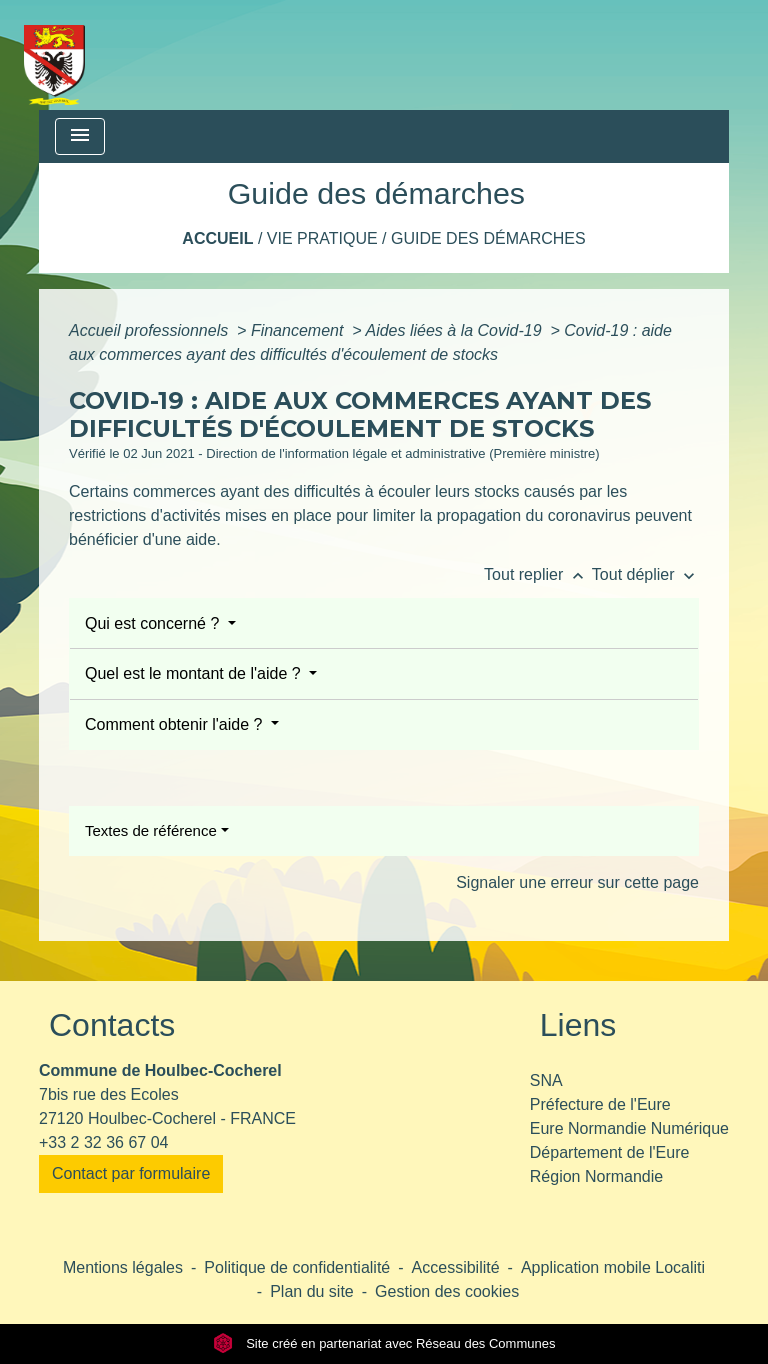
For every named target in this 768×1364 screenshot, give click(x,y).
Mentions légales (123, 1267)
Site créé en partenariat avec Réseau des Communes (384, 1343)
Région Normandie (596, 1176)
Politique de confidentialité (297, 1267)
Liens (578, 1025)
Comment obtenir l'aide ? (176, 724)
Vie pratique (322, 238)
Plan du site (312, 1291)
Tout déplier (645, 574)
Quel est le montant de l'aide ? (195, 673)
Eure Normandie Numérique (629, 1128)
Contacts (112, 1025)
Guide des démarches (488, 238)
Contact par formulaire (131, 1173)
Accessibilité (456, 1267)
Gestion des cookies (447, 1291)
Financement (299, 330)
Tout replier (538, 574)
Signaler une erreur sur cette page (577, 882)
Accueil (217, 238)
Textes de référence (151, 830)
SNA (546, 1080)
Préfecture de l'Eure (600, 1104)
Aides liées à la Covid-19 (455, 330)
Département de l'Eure (610, 1152)
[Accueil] (54, 55)
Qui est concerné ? (154, 623)
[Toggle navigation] (80, 136)
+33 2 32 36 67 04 (103, 1142)
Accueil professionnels (151, 330)
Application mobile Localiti (613, 1267)
